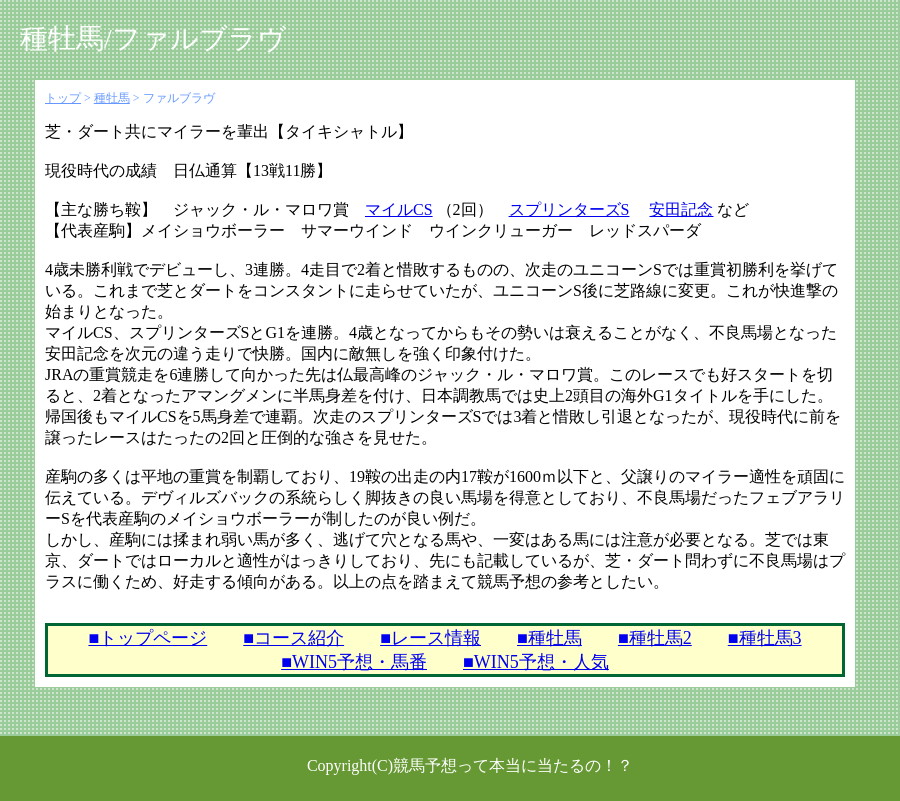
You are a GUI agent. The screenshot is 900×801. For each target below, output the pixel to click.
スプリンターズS (569, 209)
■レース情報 (430, 638)
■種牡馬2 (655, 638)
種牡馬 (112, 98)
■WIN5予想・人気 (536, 662)
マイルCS (399, 209)
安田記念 (681, 209)
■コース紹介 (293, 638)
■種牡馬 (549, 638)
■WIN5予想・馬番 (354, 662)
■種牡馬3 (765, 638)
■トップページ (147, 638)
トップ (63, 98)
